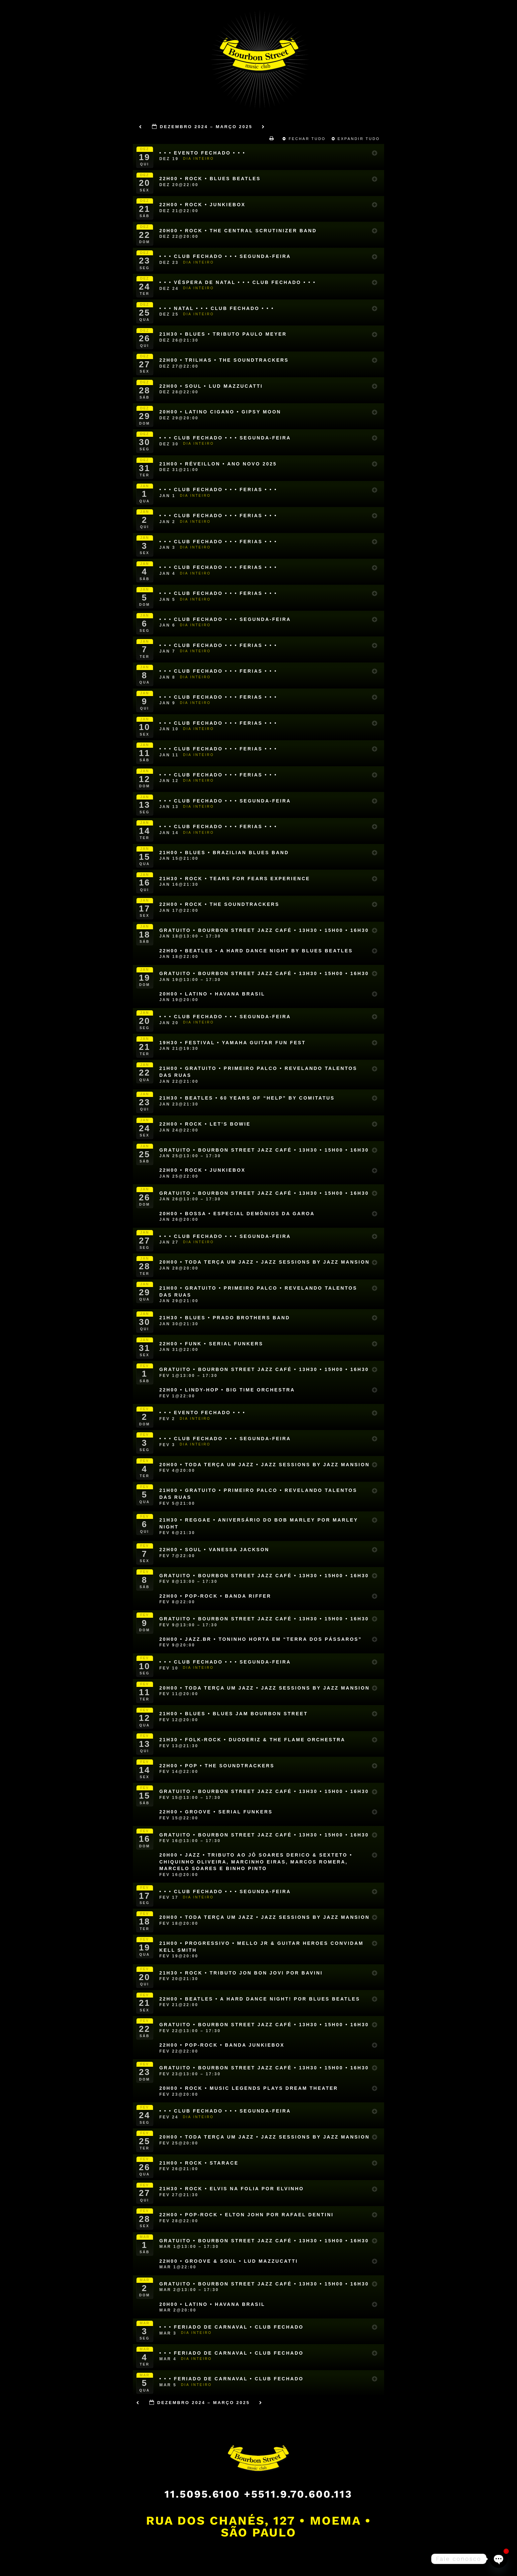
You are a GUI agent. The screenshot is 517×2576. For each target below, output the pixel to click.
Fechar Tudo (305, 139)
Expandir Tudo (357, 139)
